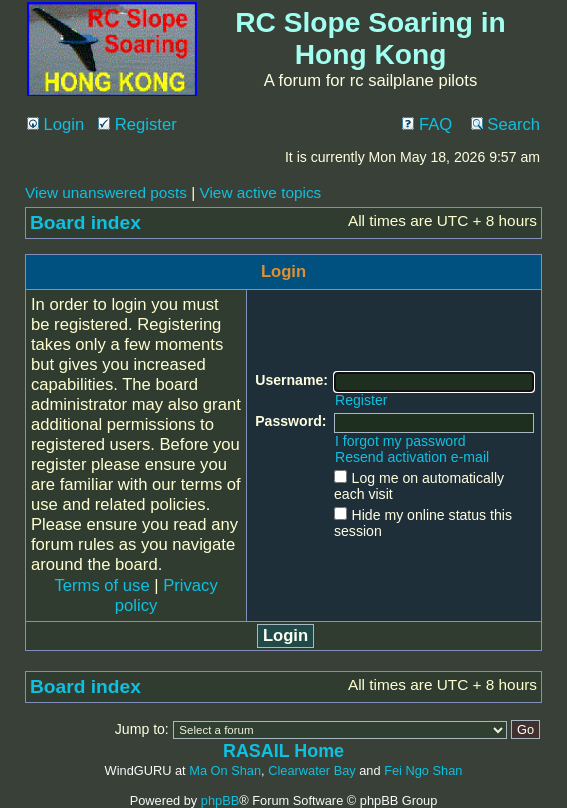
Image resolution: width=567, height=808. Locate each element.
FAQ (427, 124)
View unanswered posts (106, 192)
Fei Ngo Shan (423, 770)
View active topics (260, 192)
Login (55, 124)
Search (505, 124)
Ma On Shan (225, 770)
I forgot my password (400, 441)
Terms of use (101, 585)
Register (137, 124)
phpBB (220, 800)
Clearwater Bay (311, 770)
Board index (85, 222)
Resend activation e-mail (412, 457)
